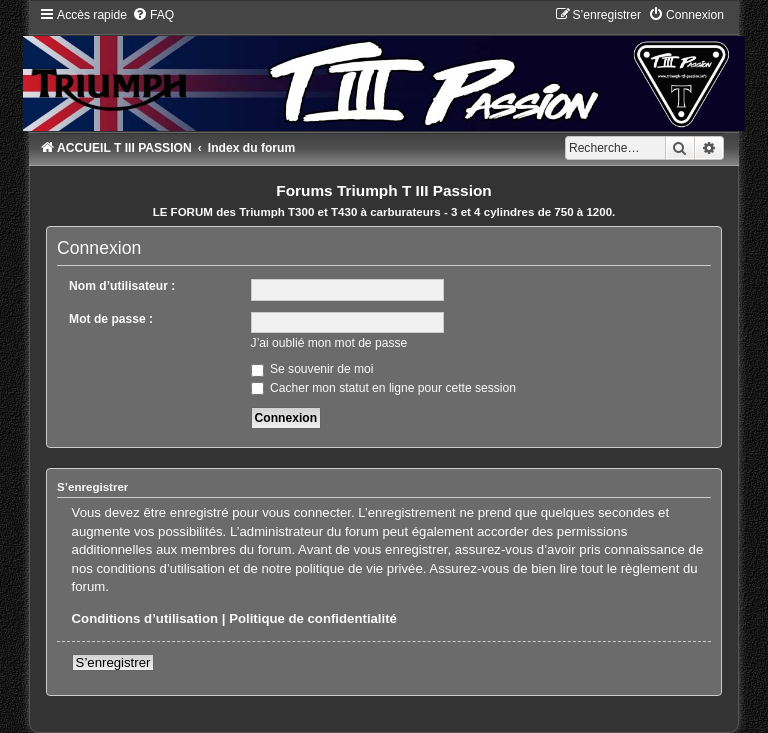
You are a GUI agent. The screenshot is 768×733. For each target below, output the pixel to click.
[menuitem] (153, 15)
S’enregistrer (113, 662)
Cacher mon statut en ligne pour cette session (383, 388)
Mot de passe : (111, 319)
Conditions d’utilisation (145, 618)
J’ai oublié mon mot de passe (329, 343)
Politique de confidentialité (313, 618)
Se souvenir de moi (312, 369)
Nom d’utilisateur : (122, 286)
